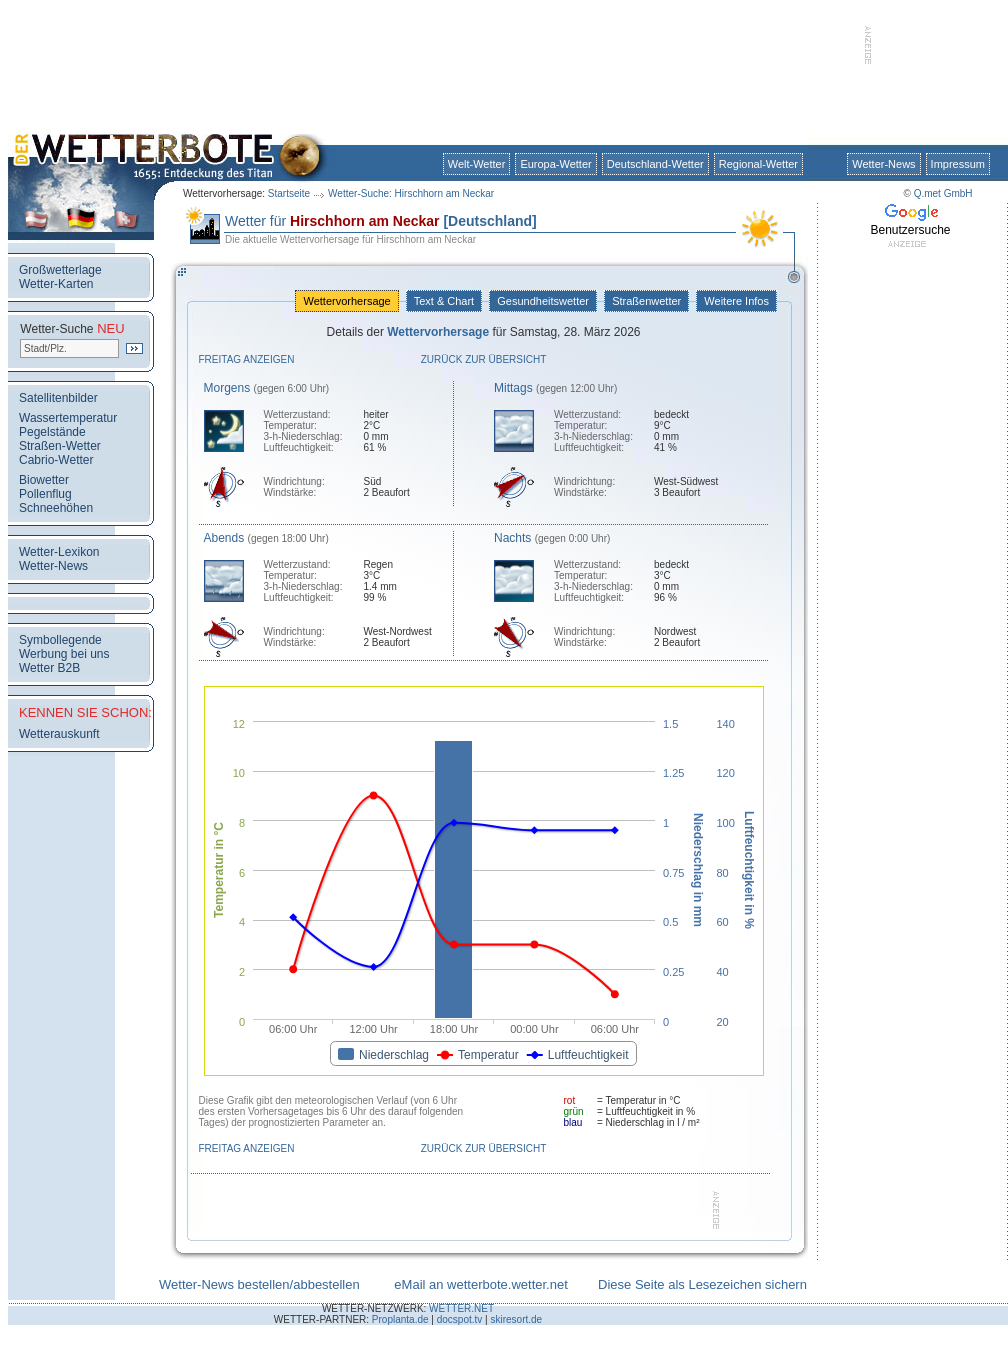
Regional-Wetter (758, 164)
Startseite (289, 193)
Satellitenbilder (58, 398)
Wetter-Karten (56, 284)
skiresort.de (516, 1319)
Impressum (958, 164)
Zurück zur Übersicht (484, 359)
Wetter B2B (49, 668)
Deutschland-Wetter (655, 164)
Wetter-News (883, 164)
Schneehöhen (56, 508)
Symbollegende (60, 640)
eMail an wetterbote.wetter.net (480, 1284)
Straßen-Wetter (60, 446)
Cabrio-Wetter (56, 460)
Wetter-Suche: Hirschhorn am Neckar (411, 193)
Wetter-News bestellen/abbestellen (259, 1284)
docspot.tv (460, 1319)
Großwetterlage (60, 270)
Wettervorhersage (346, 301)
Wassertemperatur (68, 418)
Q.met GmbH (943, 193)
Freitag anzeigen (247, 359)
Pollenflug (45, 494)
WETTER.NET (461, 1308)
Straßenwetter (646, 301)
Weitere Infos (736, 301)
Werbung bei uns (64, 654)
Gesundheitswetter (543, 301)
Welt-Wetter (477, 164)
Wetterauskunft (59, 734)
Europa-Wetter (555, 164)
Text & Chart (444, 301)
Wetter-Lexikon (59, 552)
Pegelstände (52, 432)
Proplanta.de (400, 1319)
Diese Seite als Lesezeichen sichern (702, 1284)
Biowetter (44, 480)
